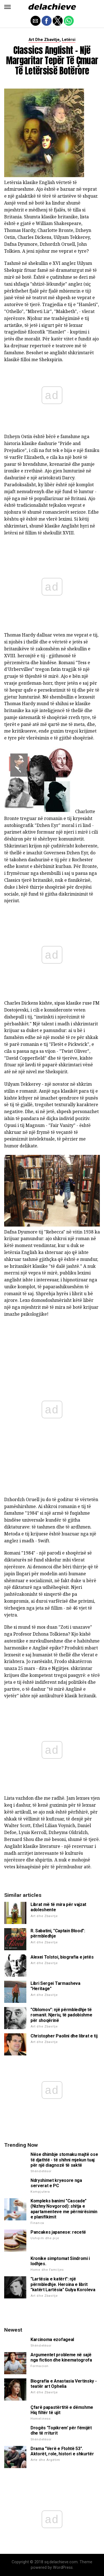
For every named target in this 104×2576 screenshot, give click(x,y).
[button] (7, 7)
